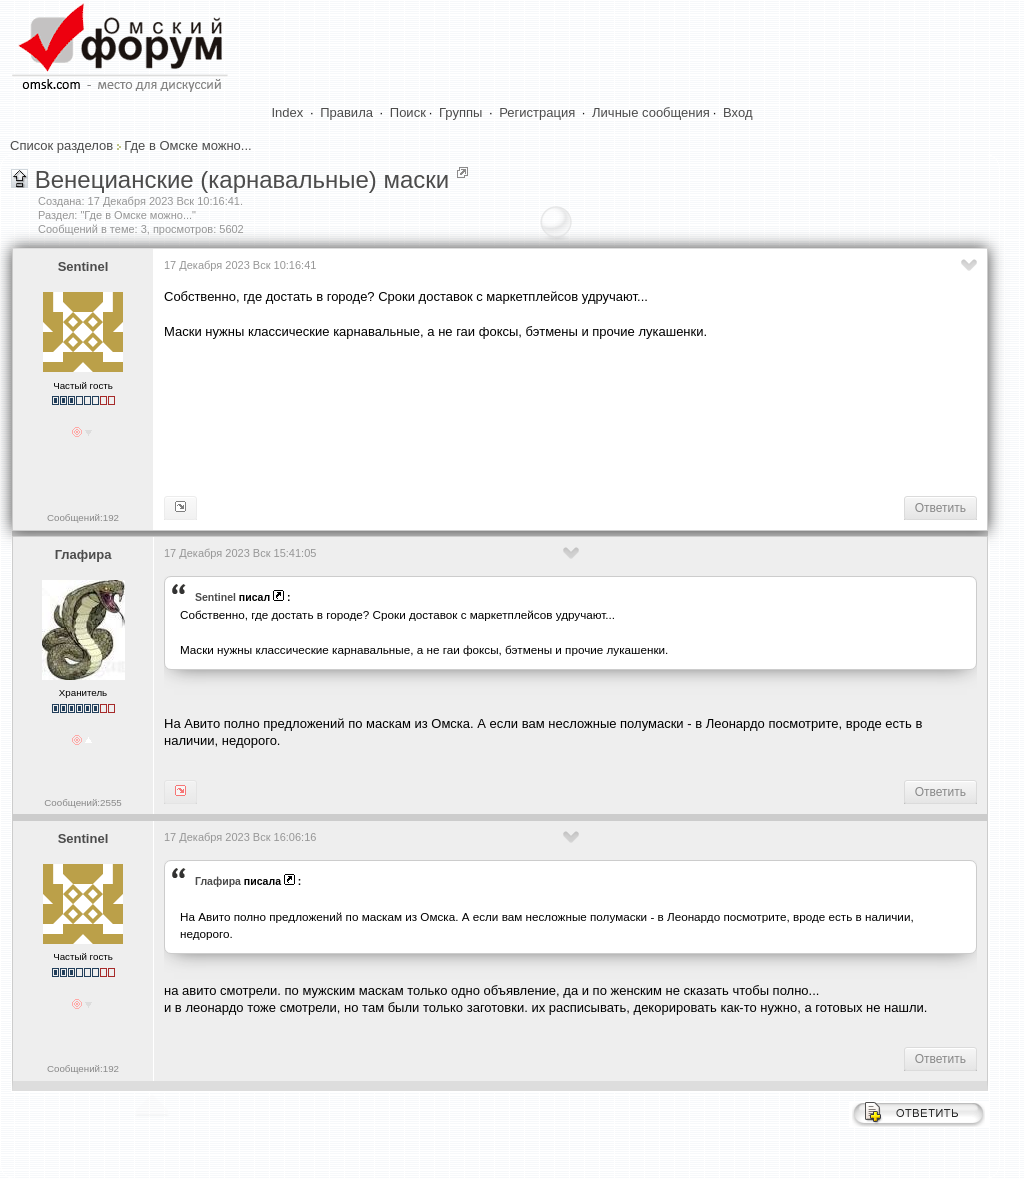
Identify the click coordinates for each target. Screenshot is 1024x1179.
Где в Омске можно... (187, 145)
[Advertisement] (528, 416)
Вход (737, 112)
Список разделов (61, 145)
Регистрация (537, 112)
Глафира (83, 554)
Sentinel (83, 266)
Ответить (940, 508)
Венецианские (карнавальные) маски (242, 179)
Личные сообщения (651, 112)
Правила (346, 112)
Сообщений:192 (83, 517)
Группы (460, 112)
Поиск (408, 112)
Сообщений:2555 (82, 802)
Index (288, 112)
